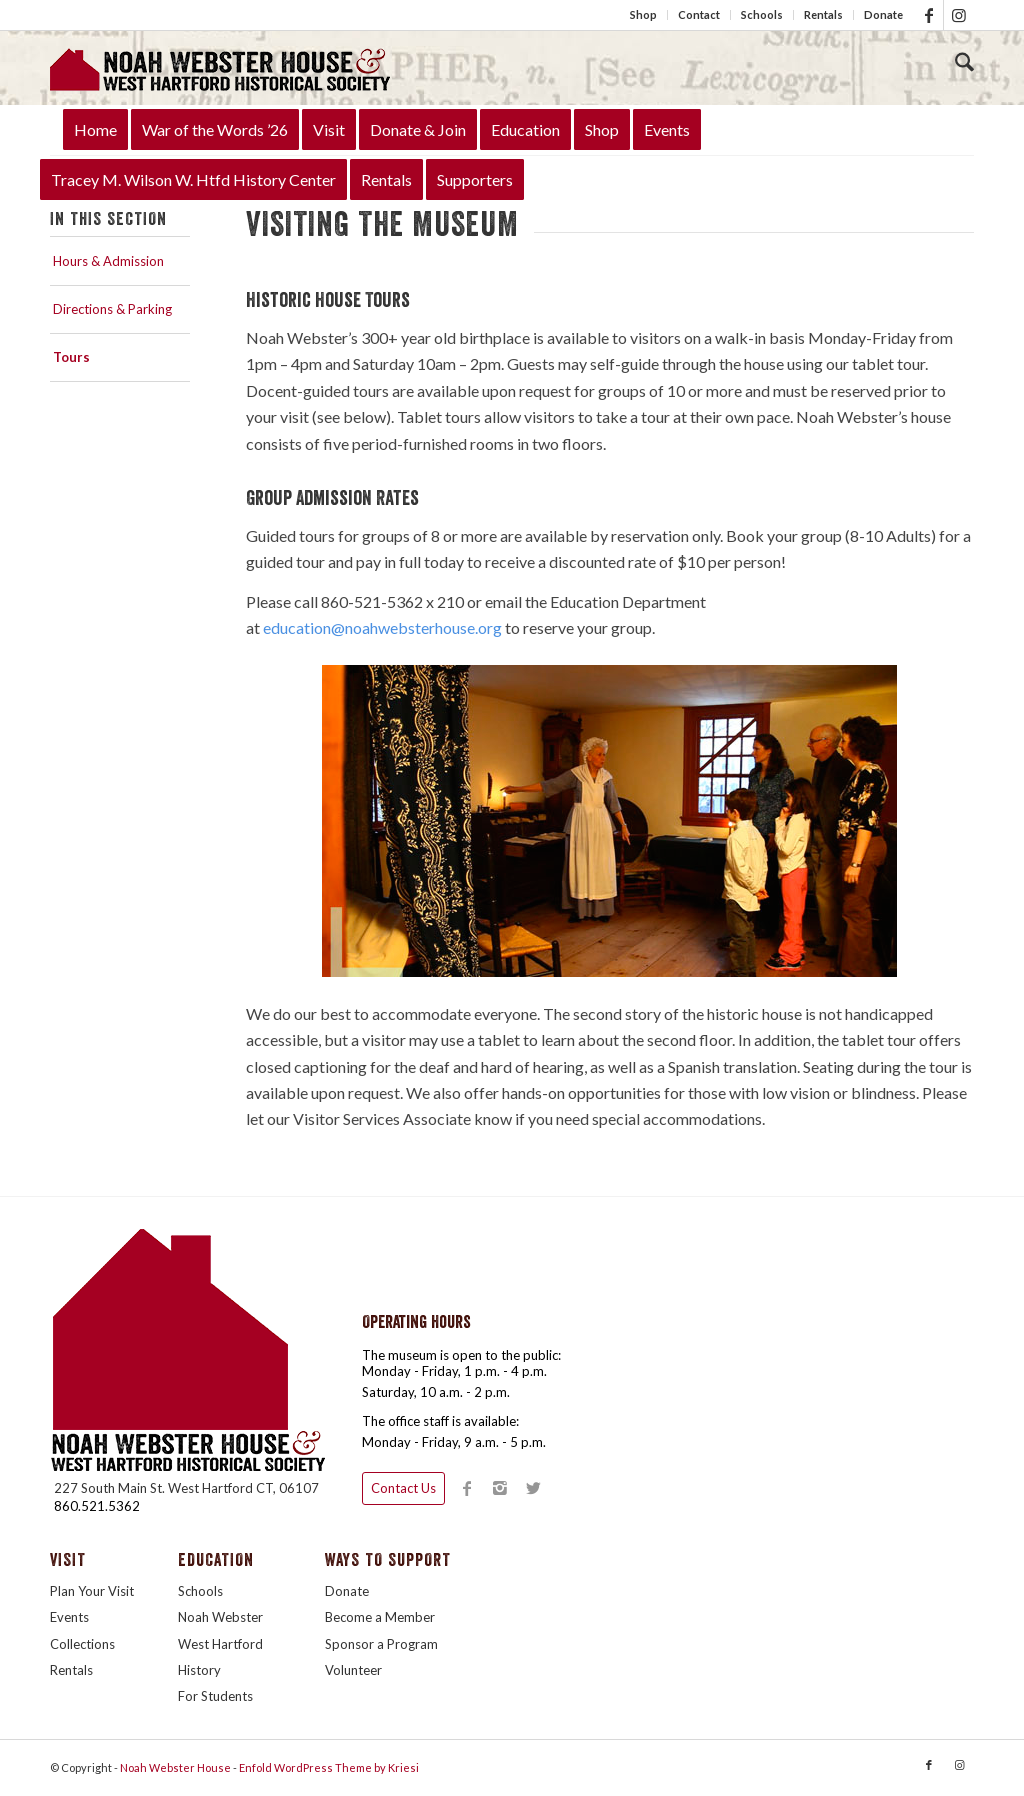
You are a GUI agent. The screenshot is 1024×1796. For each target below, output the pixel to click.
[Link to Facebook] (928, 15)
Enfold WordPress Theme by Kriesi (329, 1767)
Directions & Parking (112, 309)
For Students (215, 1696)
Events (69, 1617)
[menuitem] (644, 15)
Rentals (823, 14)
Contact (699, 14)
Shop (643, 14)
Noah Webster (220, 1617)
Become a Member (380, 1617)
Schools (762, 14)
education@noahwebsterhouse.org (382, 627)
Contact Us (403, 1488)
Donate (883, 14)
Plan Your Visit (92, 1591)
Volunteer (353, 1670)
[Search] (964, 63)
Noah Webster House (175, 1767)
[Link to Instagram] (959, 15)
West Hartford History (220, 1657)
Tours (71, 357)
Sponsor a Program (381, 1644)
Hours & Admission (108, 261)
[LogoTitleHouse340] (220, 67)
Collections (82, 1644)
